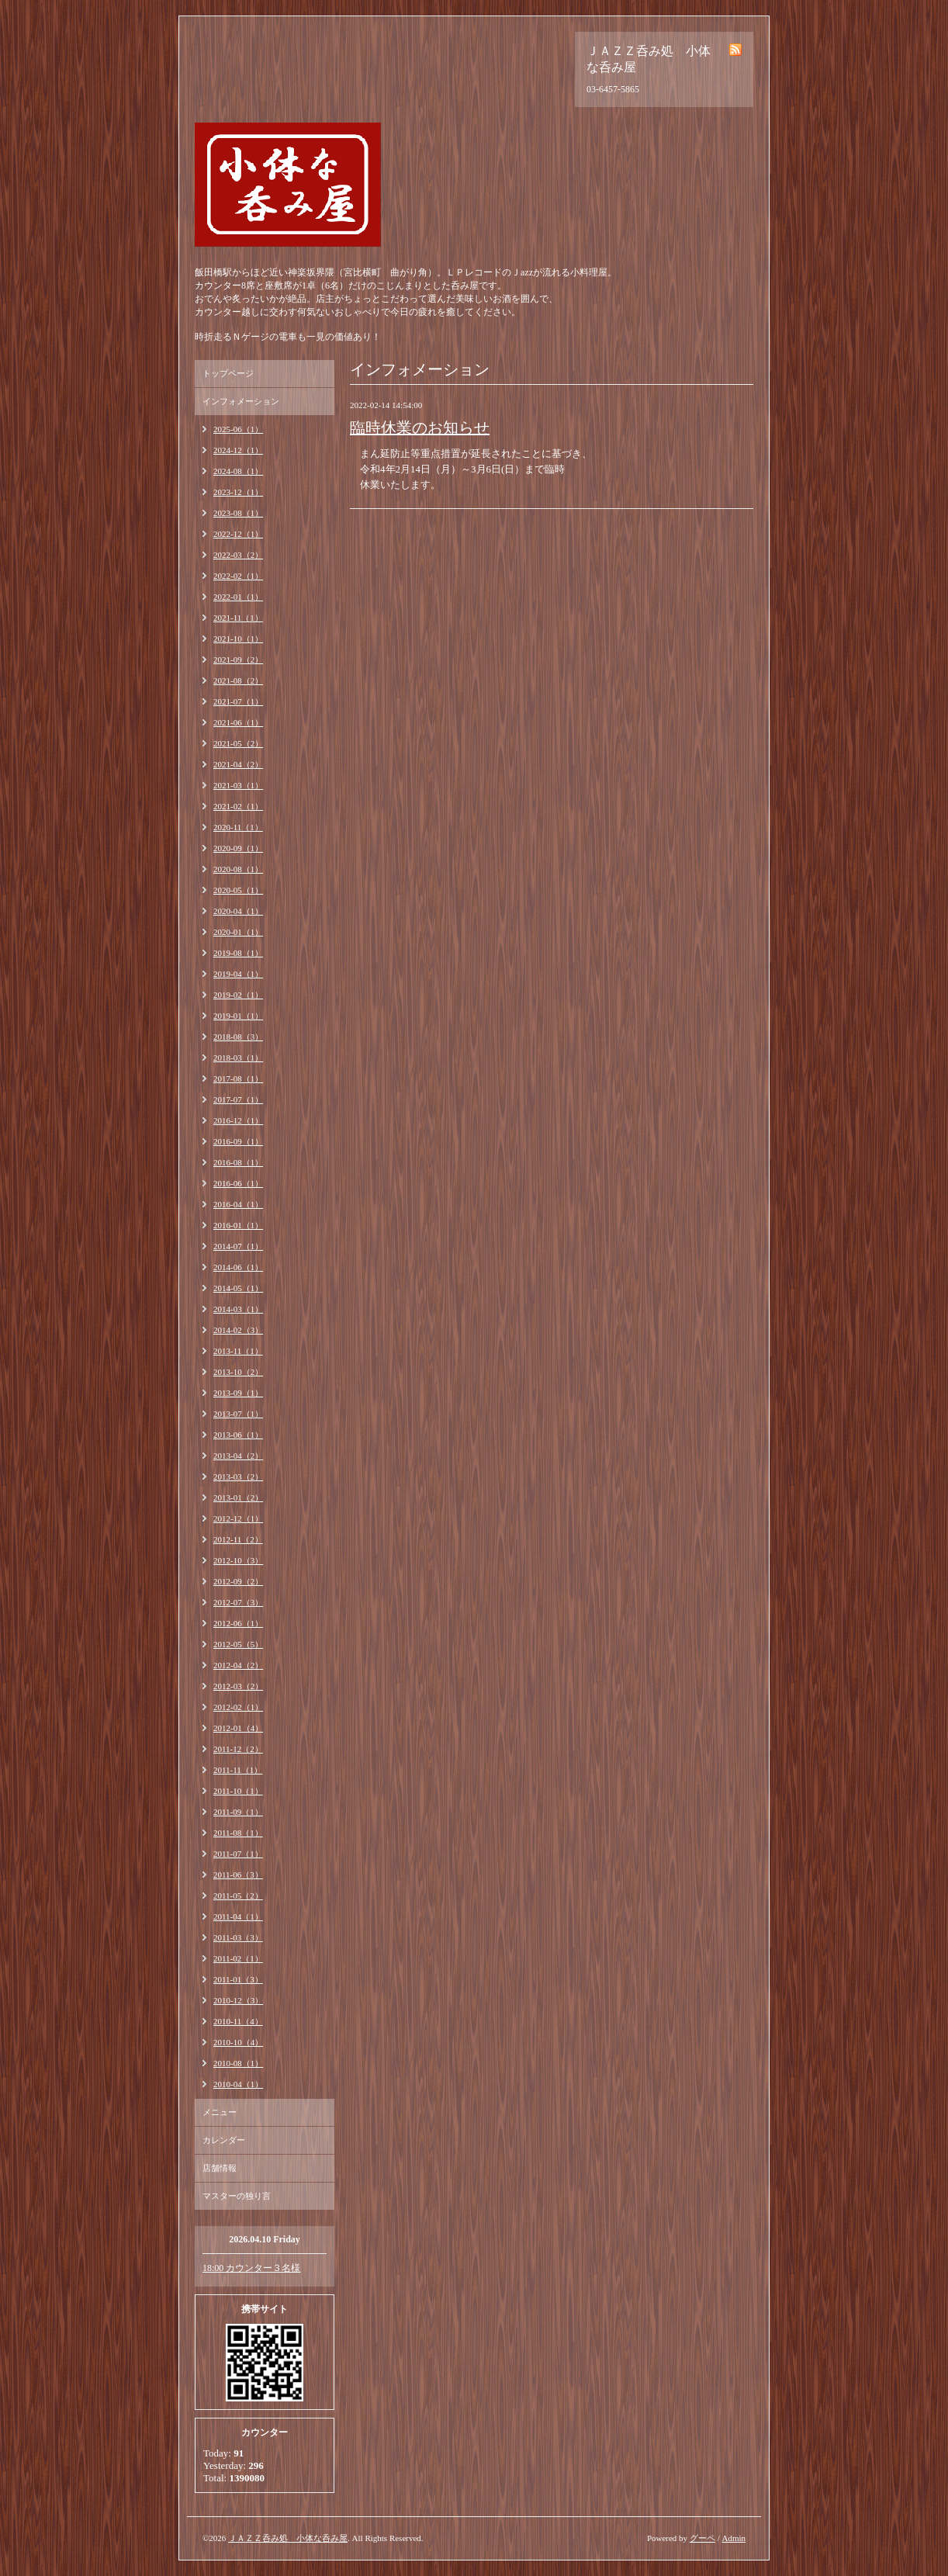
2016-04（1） (238, 1204)
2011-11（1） (237, 1769)
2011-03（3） (238, 1937)
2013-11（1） (238, 1351)
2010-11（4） (238, 2021)
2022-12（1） (238, 533)
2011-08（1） (238, 1832)
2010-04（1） (238, 2084)
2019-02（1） (238, 994)
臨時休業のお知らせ (420, 427)
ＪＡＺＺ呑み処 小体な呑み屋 (288, 2538)
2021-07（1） (238, 701)
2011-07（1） (238, 1853)
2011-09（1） (238, 1811)
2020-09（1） (238, 848)
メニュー (219, 2112)
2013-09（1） (238, 1392)
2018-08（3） (238, 1036)
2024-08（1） (238, 471)
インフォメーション (240, 401)
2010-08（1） (238, 2063)
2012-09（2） (238, 1581)
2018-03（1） (238, 1057)
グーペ (702, 2538)
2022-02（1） (238, 575)
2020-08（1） (238, 869)
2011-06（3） (238, 1874)
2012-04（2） (238, 1665)
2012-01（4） (238, 1728)
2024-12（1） (238, 450)
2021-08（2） (238, 680)
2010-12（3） (238, 2000)
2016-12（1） (238, 1120)
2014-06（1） (238, 1267)
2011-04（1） (238, 1916)
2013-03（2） (238, 1476)
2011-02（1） (238, 1958)
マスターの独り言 (236, 2195)
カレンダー (223, 2140)
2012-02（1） (238, 1707)
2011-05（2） (238, 1895)
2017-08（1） (238, 1078)
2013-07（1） (238, 1413)
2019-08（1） (238, 952)
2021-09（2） (238, 659)
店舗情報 (219, 2168)
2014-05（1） (238, 1288)
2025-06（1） (238, 429)
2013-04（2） (238, 1455)
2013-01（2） (238, 1497)
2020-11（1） (238, 827)
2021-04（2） (238, 764)
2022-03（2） (238, 554)
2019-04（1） (238, 973)
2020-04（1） (238, 911)
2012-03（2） (238, 1686)
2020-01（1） (238, 932)
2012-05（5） (238, 1644)
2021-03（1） (238, 785)
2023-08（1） (238, 513)
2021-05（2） (238, 743)
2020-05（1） (238, 890)
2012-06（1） (238, 1623)
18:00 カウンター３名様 (251, 2268)
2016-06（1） (238, 1183)
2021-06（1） (238, 722)
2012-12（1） (238, 1518)
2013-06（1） (238, 1434)
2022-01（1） (238, 596)
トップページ (228, 373)
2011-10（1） (238, 1790)
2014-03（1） (238, 1309)
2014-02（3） (238, 1330)
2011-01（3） (238, 1979)
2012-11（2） (238, 1539)
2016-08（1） (238, 1162)
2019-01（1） (238, 1015)
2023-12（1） (238, 492)
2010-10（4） (238, 2042)
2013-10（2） (238, 1371)
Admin (733, 2538)
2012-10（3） (238, 1560)
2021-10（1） (238, 638)
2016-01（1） (238, 1225)
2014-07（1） (238, 1246)
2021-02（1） (238, 806)
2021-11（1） (238, 617)
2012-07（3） (238, 1602)
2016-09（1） (238, 1141)
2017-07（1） (238, 1099)
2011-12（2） (238, 1749)
